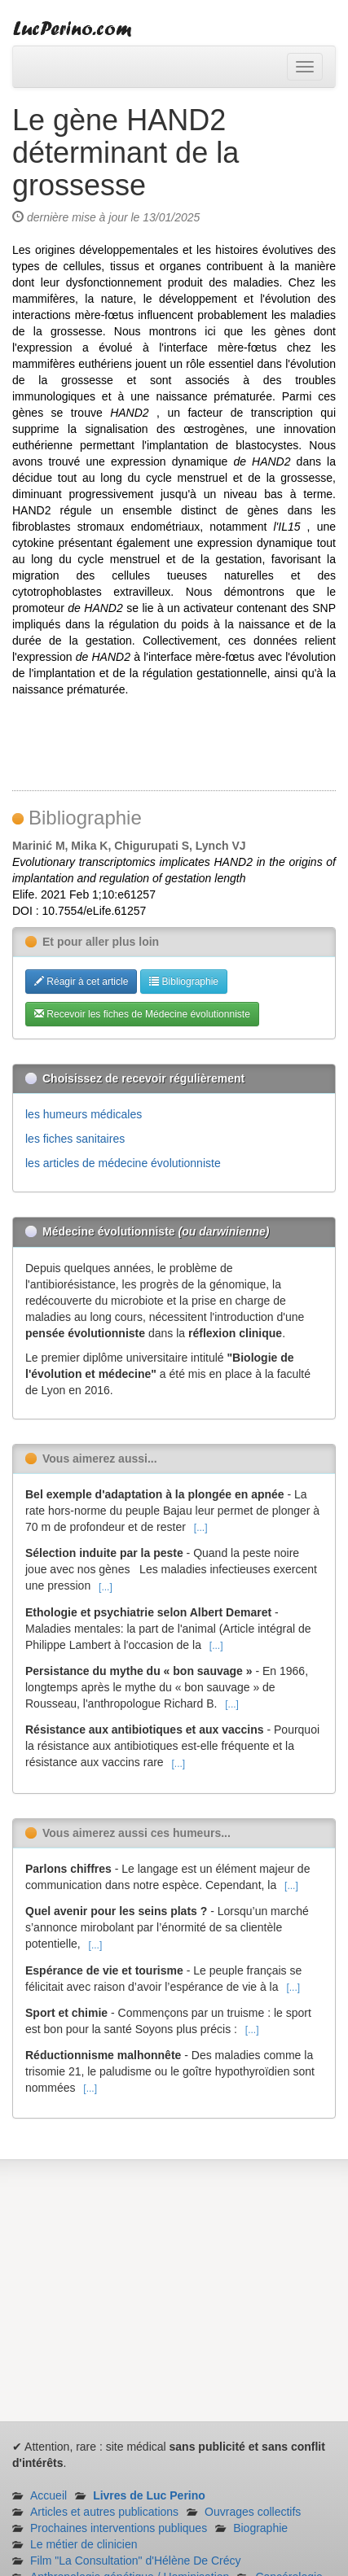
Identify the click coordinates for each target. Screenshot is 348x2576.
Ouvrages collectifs (253, 2511)
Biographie (260, 2527)
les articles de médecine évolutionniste (123, 1163)
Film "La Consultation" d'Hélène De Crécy (135, 2560)
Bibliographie (183, 981)
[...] (201, 1527)
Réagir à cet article (81, 981)
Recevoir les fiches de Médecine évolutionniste (142, 1014)
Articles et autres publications (104, 2511)
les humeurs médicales (83, 1114)
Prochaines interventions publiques (118, 2527)
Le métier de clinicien (84, 2544)
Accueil (48, 2495)
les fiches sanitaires (75, 1138)
